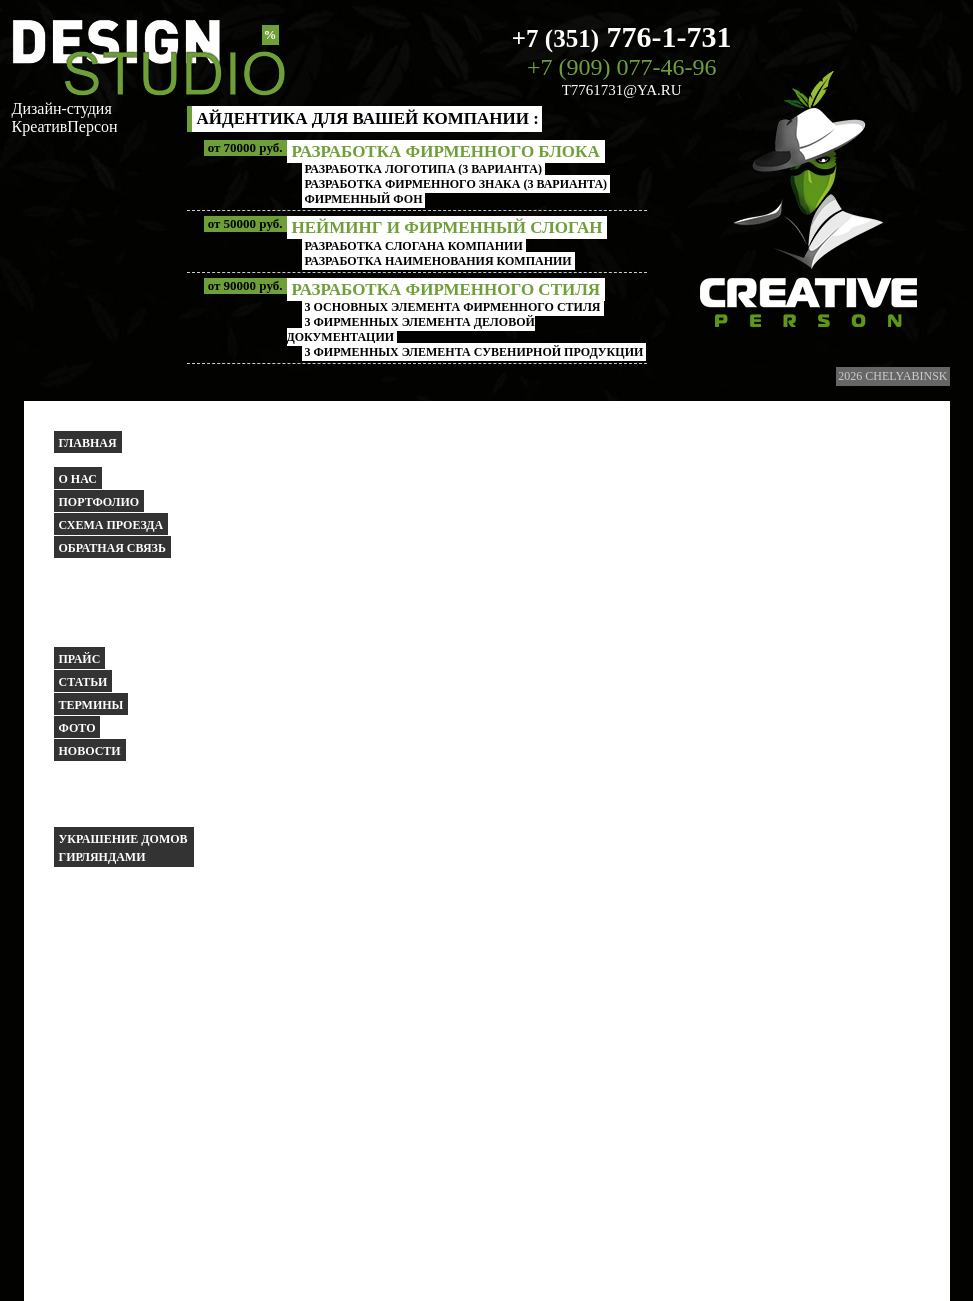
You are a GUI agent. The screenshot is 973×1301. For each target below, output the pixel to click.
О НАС (78, 479)
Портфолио (99, 502)
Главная (88, 443)
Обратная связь (112, 548)
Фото (77, 728)
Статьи (83, 682)
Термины (91, 705)
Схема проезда (111, 525)
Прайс (80, 659)
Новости (90, 751)
